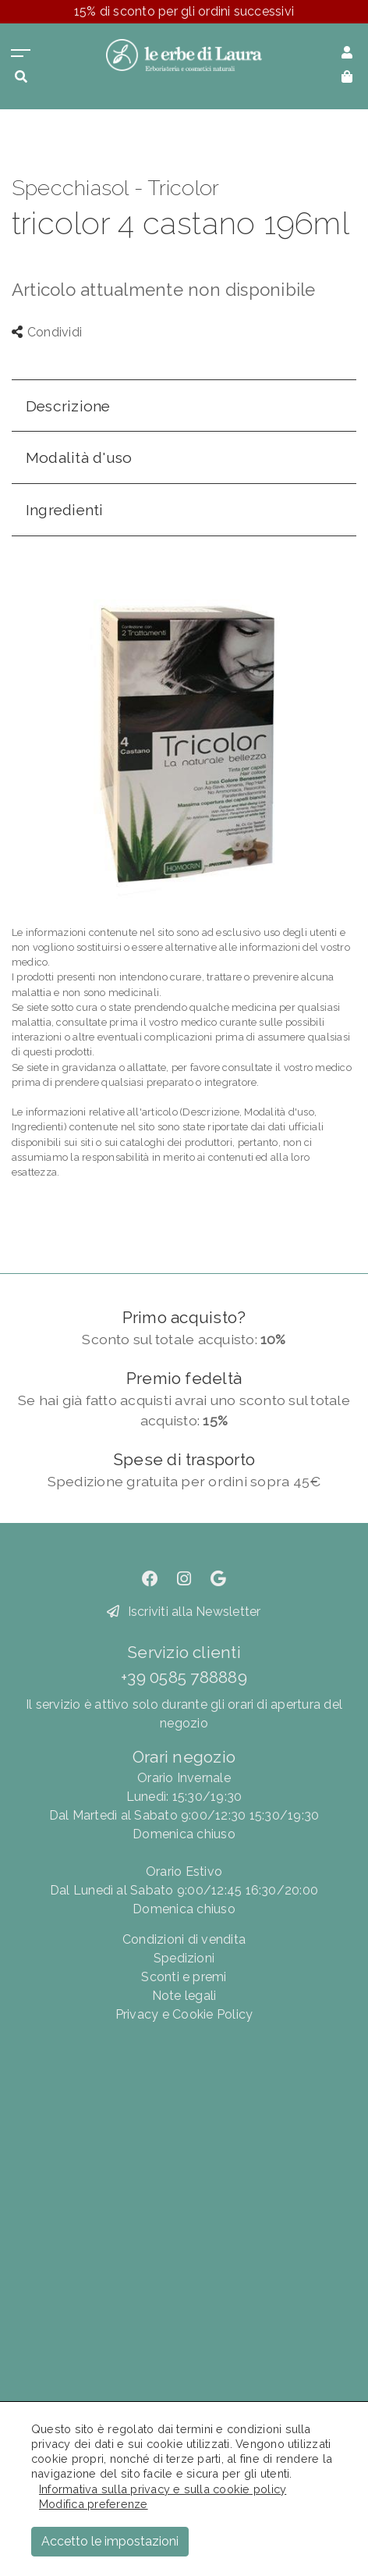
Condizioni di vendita (184, 1939)
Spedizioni (184, 1958)
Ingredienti (65, 509)
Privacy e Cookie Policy (184, 2014)
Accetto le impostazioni (110, 2541)
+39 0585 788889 (184, 1677)
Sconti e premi (183, 1976)
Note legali (184, 1995)
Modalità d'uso (79, 457)
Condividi (47, 332)
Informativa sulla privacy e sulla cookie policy (162, 2489)
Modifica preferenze (93, 2503)
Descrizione (68, 406)
